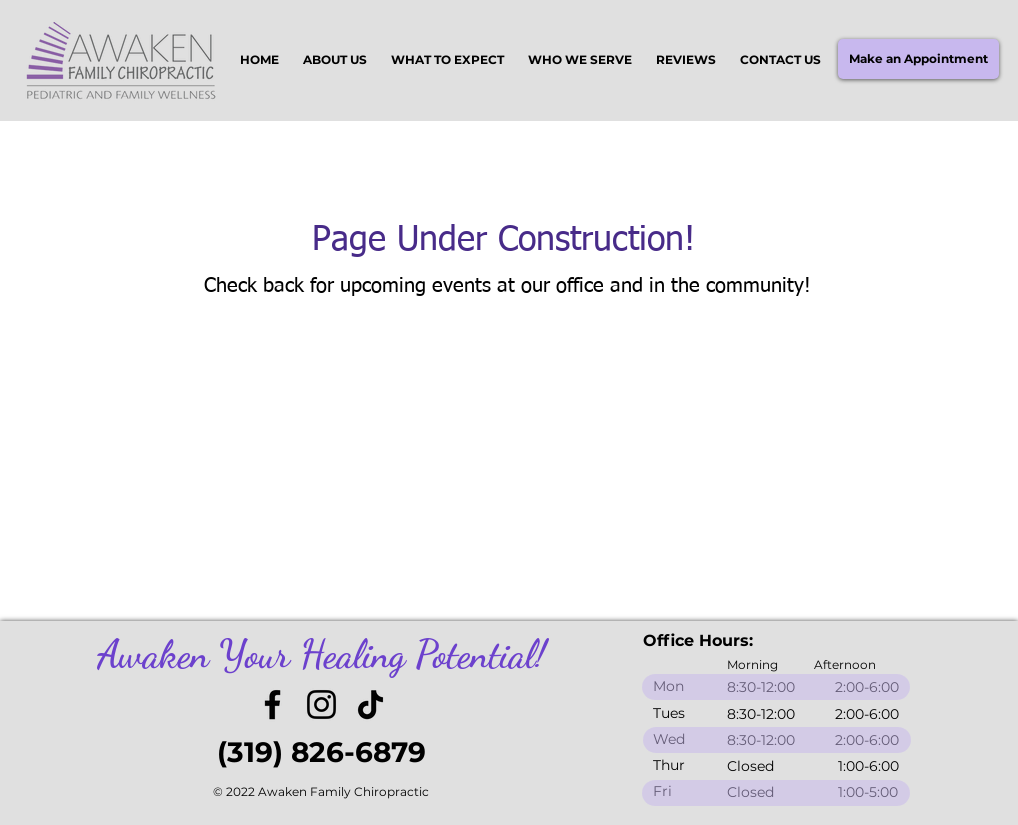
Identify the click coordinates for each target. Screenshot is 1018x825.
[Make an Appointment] (918, 59)
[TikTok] (370, 704)
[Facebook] (272, 704)
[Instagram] (321, 704)
